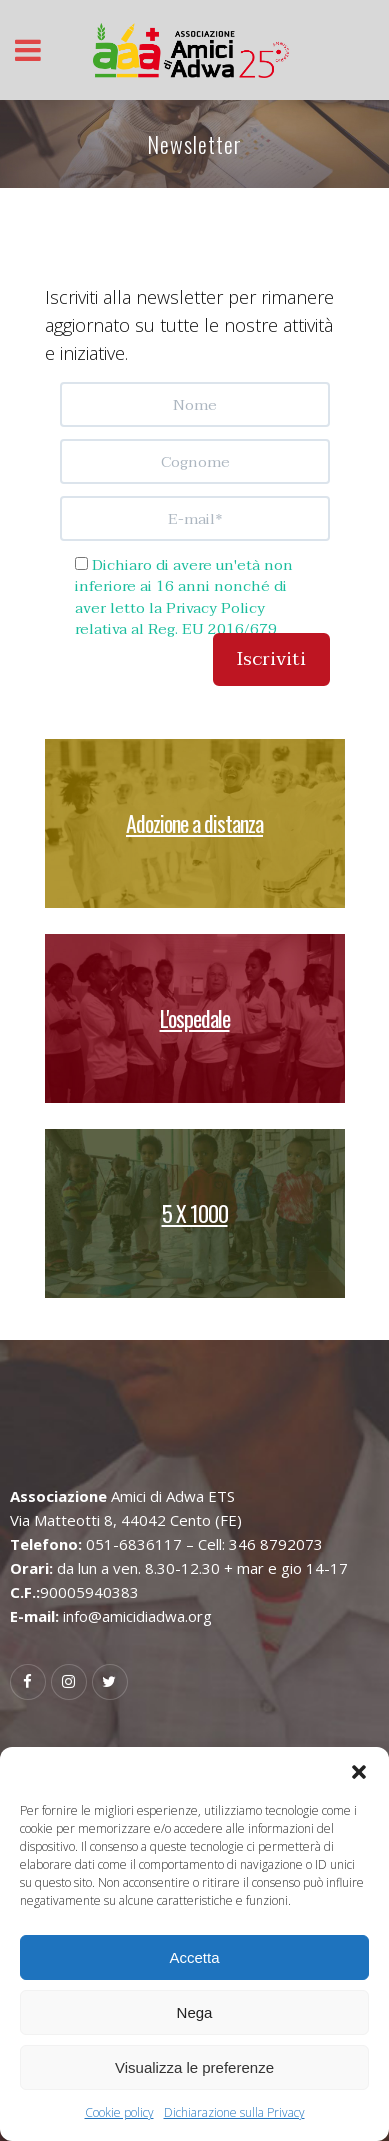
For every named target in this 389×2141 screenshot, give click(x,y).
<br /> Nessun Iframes (195, 557)
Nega (195, 2012)
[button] (359, 1772)
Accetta (194, 1957)
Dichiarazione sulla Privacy (234, 2112)
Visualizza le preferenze (194, 2067)
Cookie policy (119, 2112)
